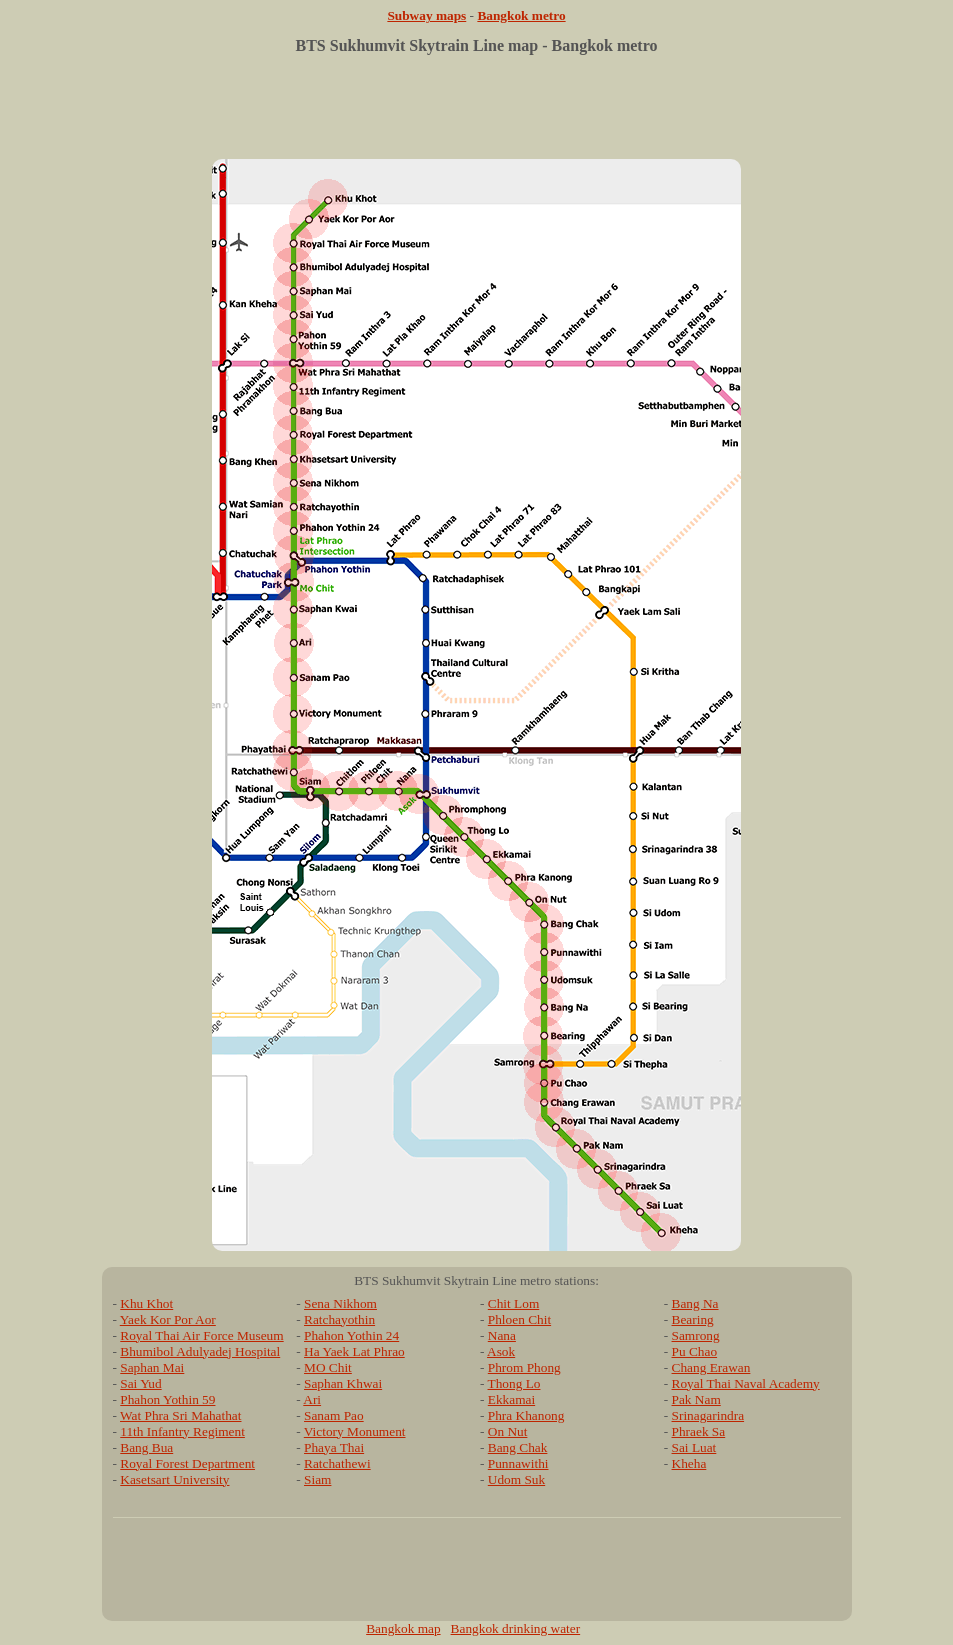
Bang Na (695, 1303)
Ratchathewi (337, 1463)
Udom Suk (516, 1479)
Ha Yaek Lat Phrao (354, 1351)
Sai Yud (140, 1383)
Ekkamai (511, 1399)
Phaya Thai (334, 1447)
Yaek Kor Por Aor (168, 1319)
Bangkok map (403, 1628)
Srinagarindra (708, 1415)
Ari (312, 1399)
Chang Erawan (711, 1367)
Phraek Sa (699, 1431)
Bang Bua (146, 1447)
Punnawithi (518, 1463)
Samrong (696, 1335)
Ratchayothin (339, 1319)
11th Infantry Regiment (182, 1431)
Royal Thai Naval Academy (746, 1383)
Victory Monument (355, 1431)
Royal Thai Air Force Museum (201, 1335)
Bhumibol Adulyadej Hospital (200, 1351)
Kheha (689, 1463)
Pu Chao (695, 1351)
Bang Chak (518, 1447)
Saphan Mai (152, 1367)
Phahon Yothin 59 (167, 1399)
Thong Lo (514, 1383)
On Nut (508, 1431)
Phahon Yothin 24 (351, 1335)
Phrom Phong (524, 1367)
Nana (502, 1335)
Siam (317, 1479)
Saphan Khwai (343, 1383)
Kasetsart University (174, 1479)
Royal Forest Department (187, 1463)
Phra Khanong (526, 1415)
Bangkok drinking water (516, 1628)
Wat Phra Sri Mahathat (180, 1415)
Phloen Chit (519, 1319)
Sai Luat (694, 1447)
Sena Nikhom (340, 1303)
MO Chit (328, 1367)
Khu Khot (146, 1303)
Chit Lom (513, 1303)
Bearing (693, 1319)
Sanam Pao (334, 1415)
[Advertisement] (477, 114)
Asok (501, 1351)
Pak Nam (696, 1399)
